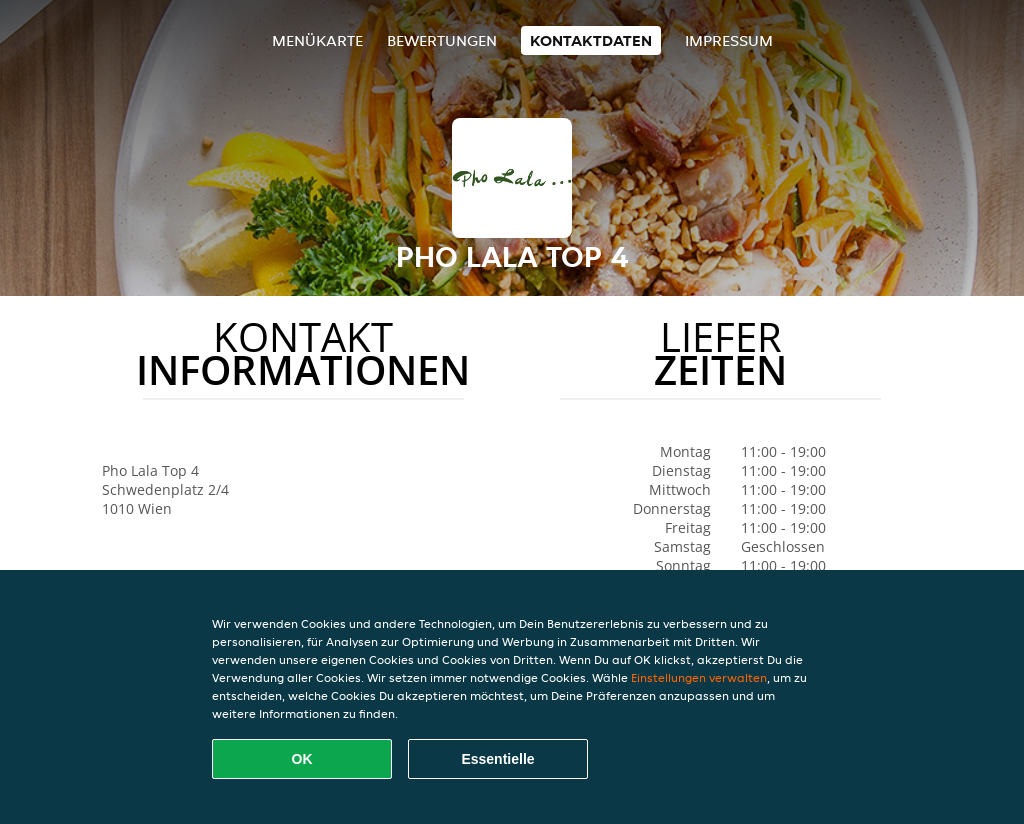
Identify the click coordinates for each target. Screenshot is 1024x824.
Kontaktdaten (591, 40)
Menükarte (317, 40)
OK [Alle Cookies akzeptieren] (302, 759)
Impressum (729, 40)
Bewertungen (442, 40)
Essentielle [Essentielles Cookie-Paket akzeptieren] (497, 759)
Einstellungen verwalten (699, 677)
